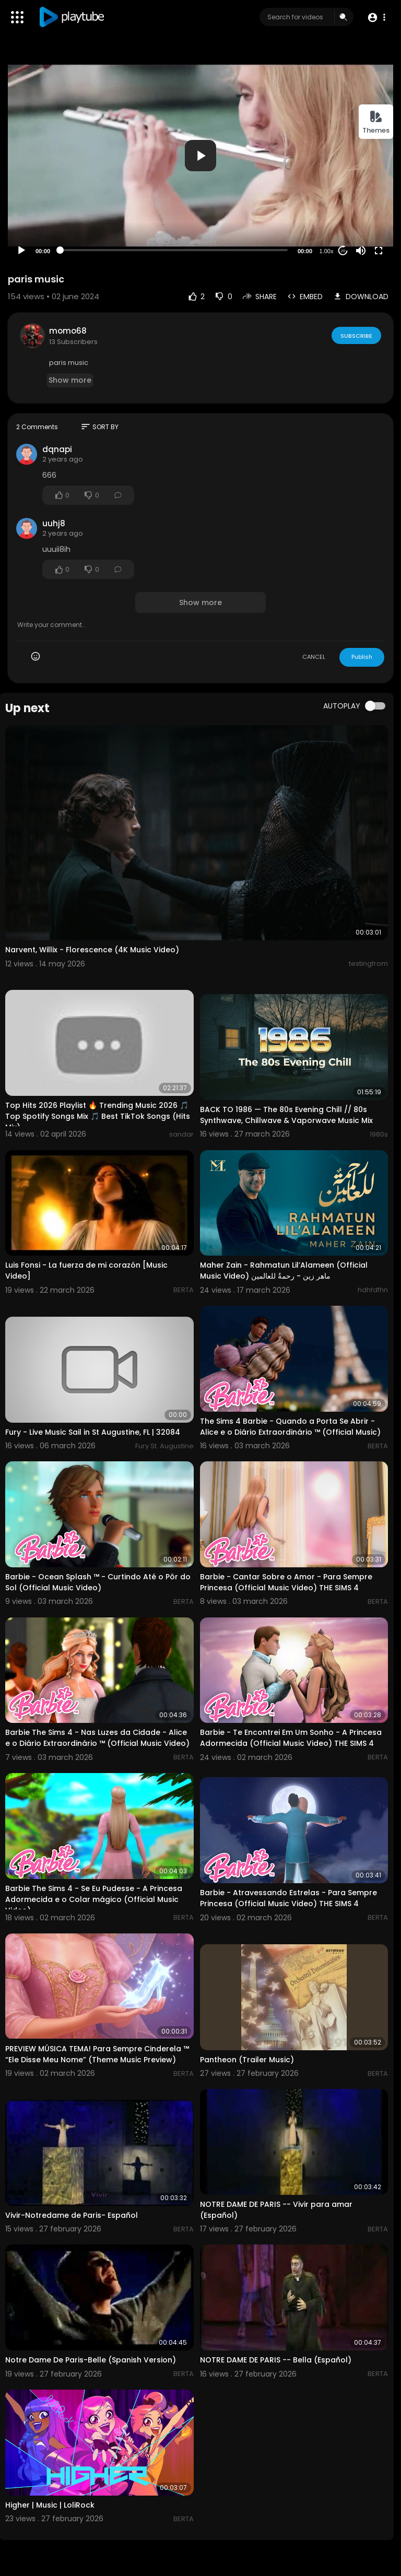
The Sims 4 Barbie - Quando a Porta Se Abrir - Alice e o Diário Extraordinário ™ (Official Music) (290, 1426)
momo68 (68, 330)
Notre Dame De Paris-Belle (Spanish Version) (90, 2360)
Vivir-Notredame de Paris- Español (71, 2215)
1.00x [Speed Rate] (327, 251)
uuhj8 (53, 523)
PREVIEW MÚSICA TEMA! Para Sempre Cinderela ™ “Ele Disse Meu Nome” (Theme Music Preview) (97, 2054)
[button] (376, 17)
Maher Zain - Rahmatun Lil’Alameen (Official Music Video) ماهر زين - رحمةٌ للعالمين (284, 1270)
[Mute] (361, 250)
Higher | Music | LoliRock (50, 2505)
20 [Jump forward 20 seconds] (343, 251)
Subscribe (356, 335)
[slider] (174, 250)
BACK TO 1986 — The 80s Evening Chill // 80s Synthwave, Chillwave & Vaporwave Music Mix (286, 1115)
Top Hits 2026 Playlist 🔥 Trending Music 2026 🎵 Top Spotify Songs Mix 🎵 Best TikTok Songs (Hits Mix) (97, 1116)
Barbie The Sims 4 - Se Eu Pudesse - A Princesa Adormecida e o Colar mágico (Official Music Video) (93, 1899)
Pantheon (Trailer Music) (247, 2059)
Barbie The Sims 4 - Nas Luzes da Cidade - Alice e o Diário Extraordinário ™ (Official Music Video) (97, 1737)
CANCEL (313, 657)
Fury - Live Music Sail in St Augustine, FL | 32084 (92, 1432)
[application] (200, 155)
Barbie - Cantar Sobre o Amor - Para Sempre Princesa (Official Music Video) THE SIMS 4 (286, 1582)
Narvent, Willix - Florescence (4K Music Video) (92, 949)
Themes (376, 122)
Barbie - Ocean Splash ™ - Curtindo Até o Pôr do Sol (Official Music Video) (98, 1582)
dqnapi (57, 449)
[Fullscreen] (378, 250)
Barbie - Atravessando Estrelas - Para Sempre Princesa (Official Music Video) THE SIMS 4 (288, 1898)
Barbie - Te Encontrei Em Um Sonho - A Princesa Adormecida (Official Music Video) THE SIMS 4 (291, 1737)
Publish (361, 657)
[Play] (21, 250)
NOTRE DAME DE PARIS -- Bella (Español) (275, 2360)
